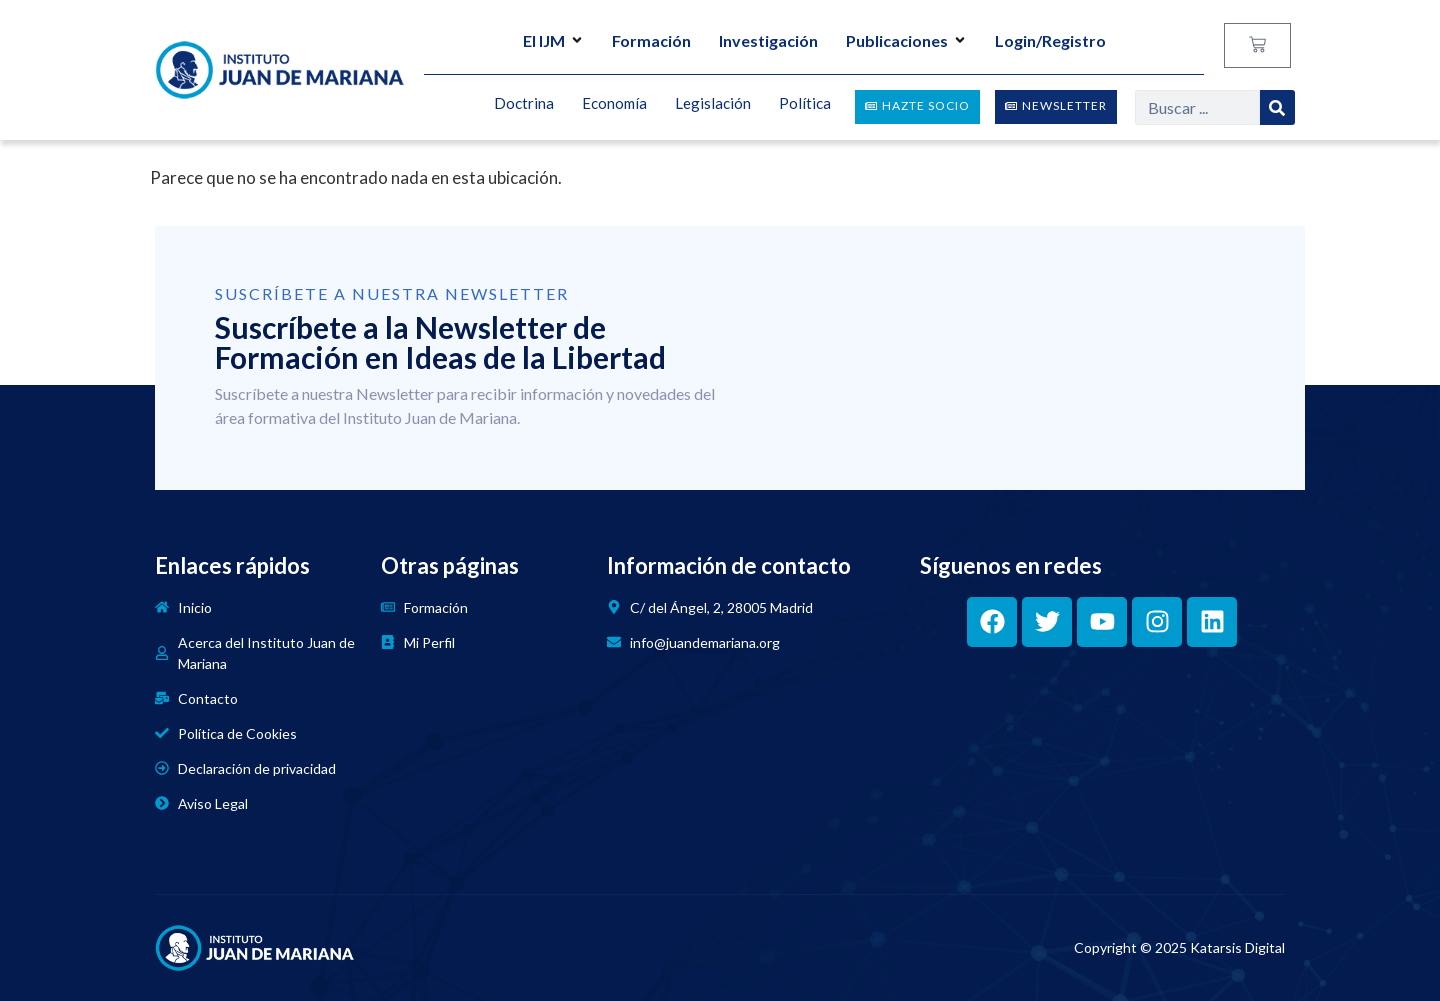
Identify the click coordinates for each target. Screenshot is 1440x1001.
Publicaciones (906, 40)
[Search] (1277, 107)
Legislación (713, 104)
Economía (614, 104)
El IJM (553, 40)
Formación (651, 40)
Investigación (768, 40)
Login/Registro (1050, 40)
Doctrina (524, 104)
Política (805, 104)
